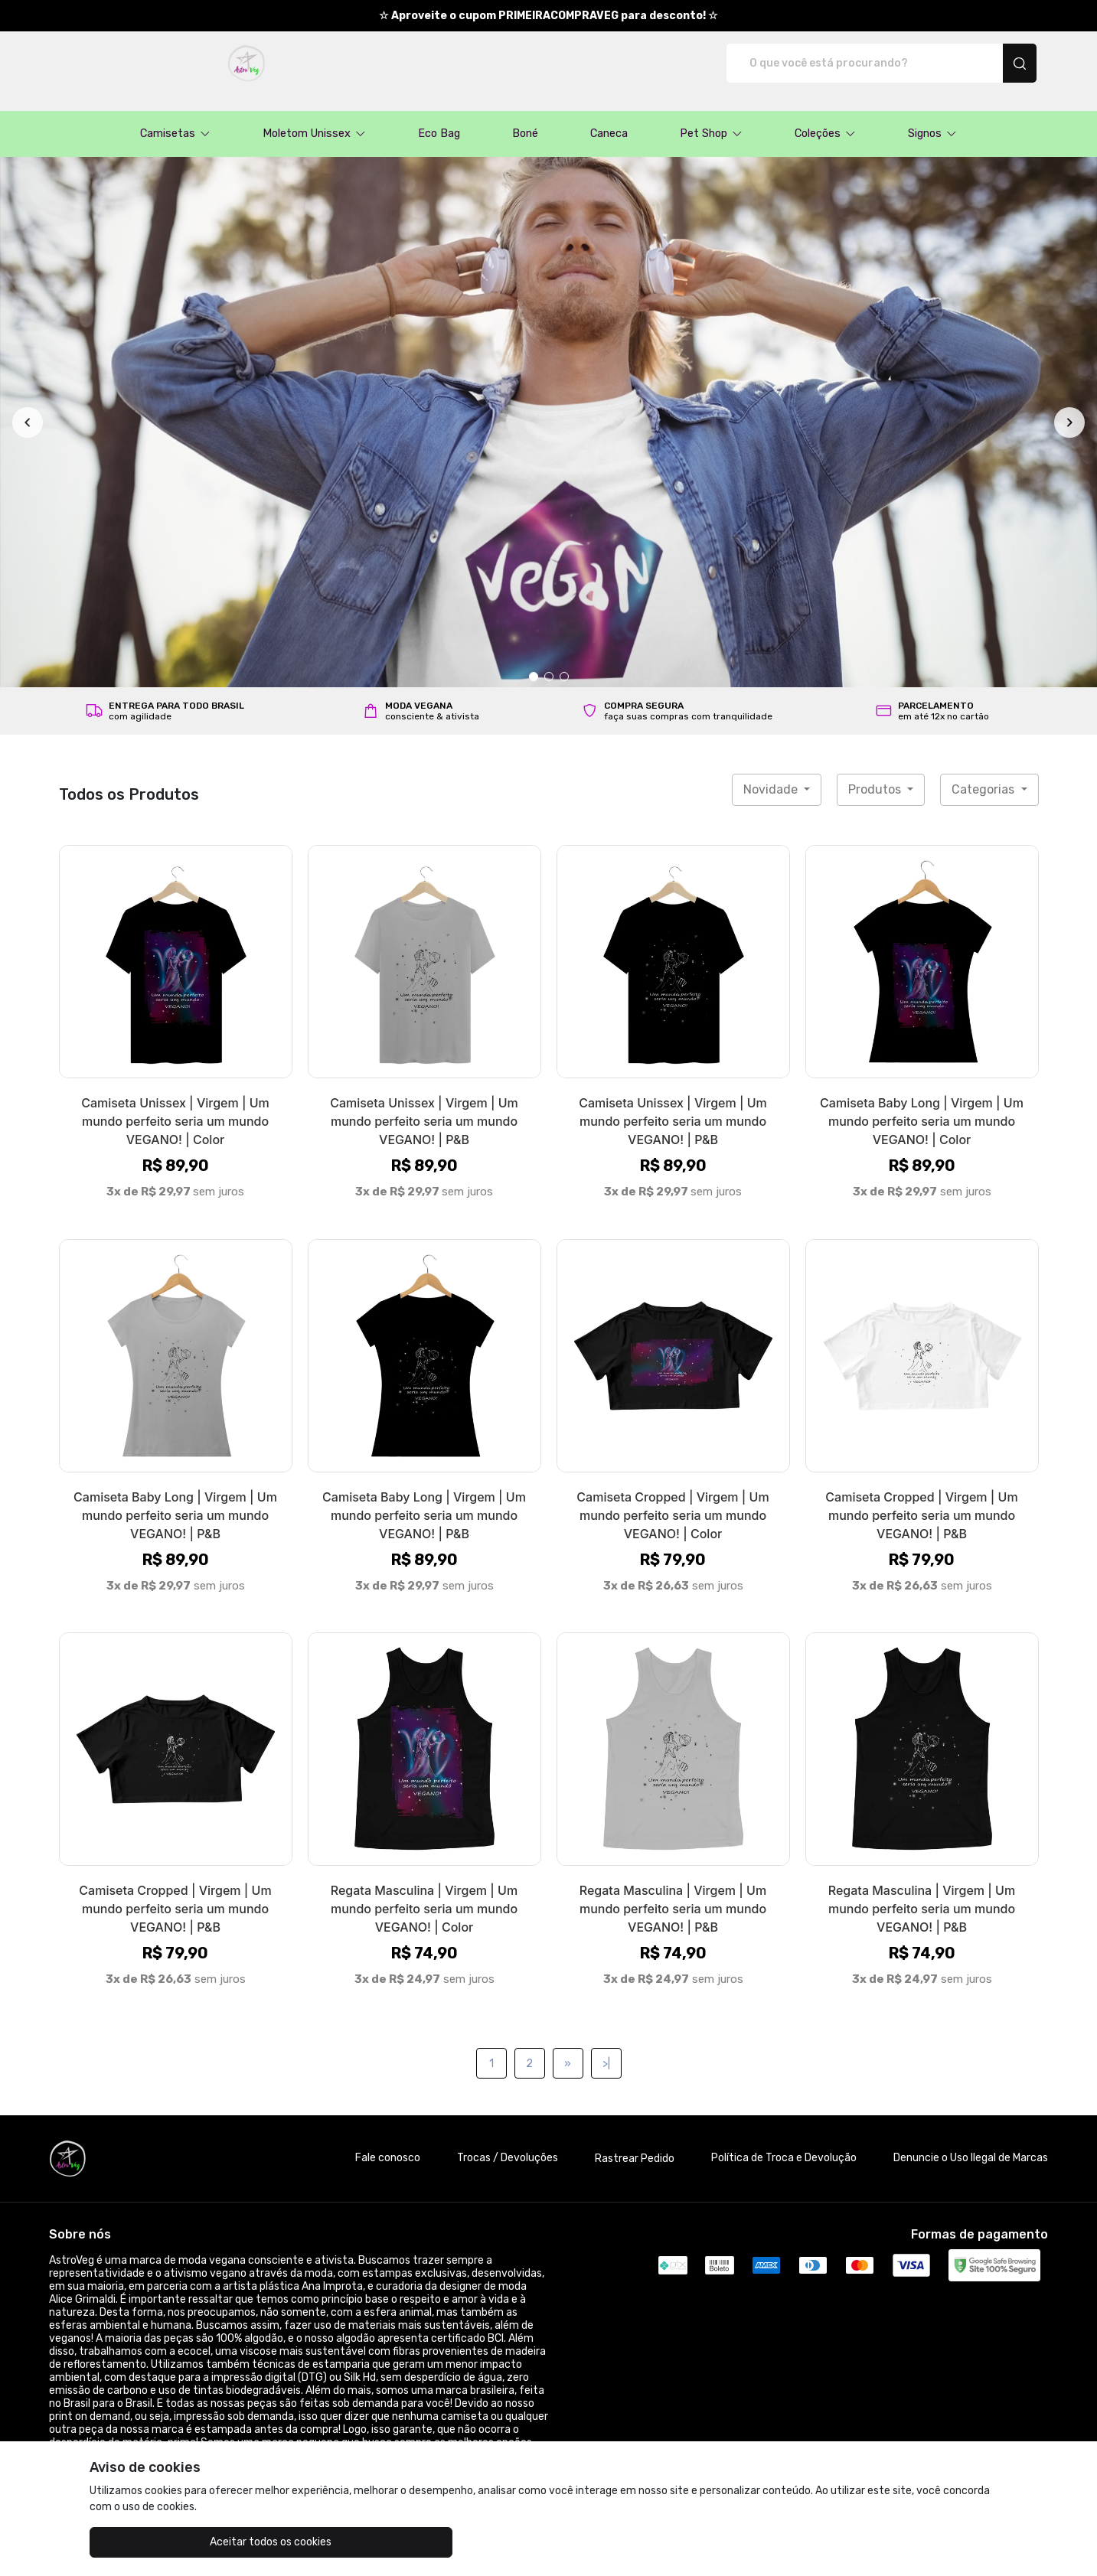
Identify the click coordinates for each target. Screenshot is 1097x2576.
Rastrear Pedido (634, 2142)
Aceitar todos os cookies (166, 2541)
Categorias (984, 773)
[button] (175, 117)
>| (606, 2047)
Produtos (876, 773)
